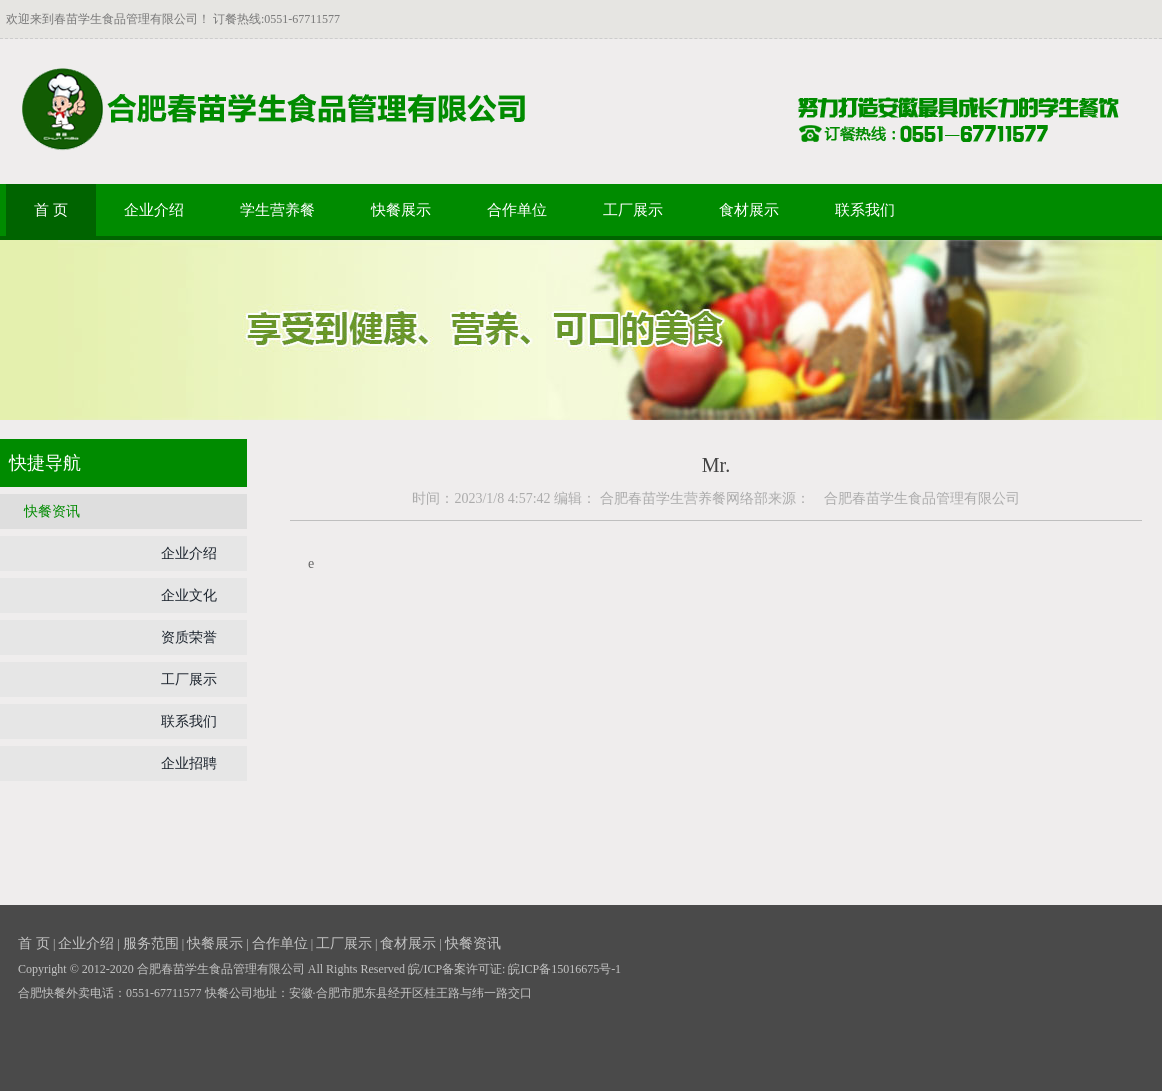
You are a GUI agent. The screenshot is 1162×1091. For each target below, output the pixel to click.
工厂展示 (633, 210)
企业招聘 (189, 763)
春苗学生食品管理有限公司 (126, 19)
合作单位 (517, 210)
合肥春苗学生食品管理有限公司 (915, 498)
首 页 (51, 210)
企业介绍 (154, 210)
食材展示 (749, 210)
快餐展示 (401, 210)
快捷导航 (45, 463)
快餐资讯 (52, 511)
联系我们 (865, 210)
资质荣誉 (189, 637)
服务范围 (151, 943)
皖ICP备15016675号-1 (564, 969)
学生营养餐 (277, 210)
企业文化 (189, 595)
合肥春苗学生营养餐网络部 (684, 498)
